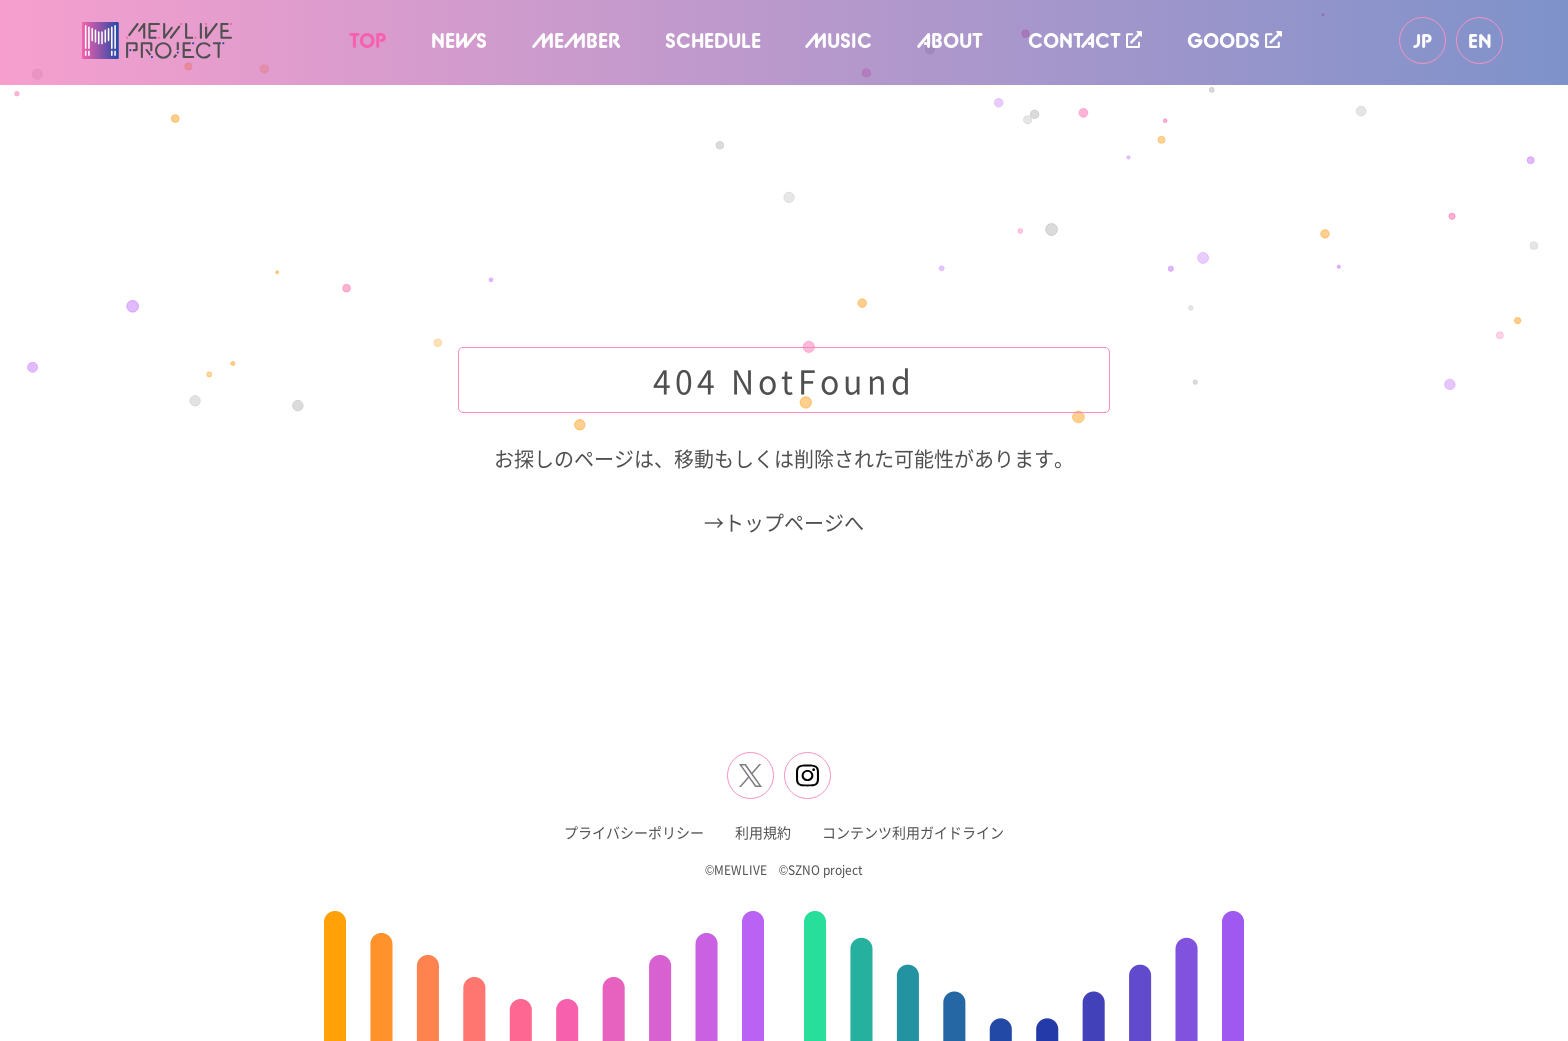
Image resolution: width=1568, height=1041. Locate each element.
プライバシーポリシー (634, 832)
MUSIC (838, 40)
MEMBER (576, 40)
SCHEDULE (713, 40)
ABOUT (950, 40)
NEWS (459, 40)
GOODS (1234, 40)
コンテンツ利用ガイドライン (913, 832)
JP (1422, 40)
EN (1480, 40)
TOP (367, 40)
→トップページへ (784, 522)
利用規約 (763, 832)
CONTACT (1085, 40)
